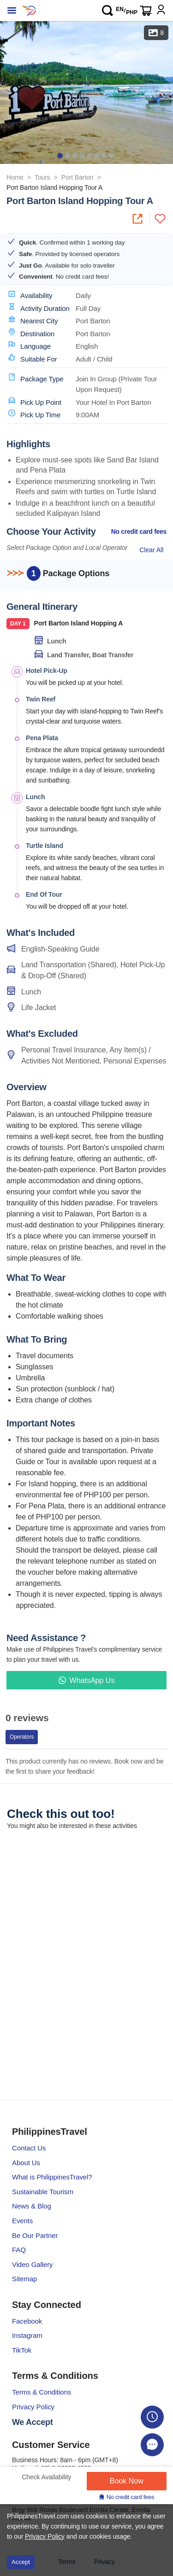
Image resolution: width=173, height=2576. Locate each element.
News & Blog (31, 2206)
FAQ (19, 2250)
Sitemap (24, 2279)
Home (15, 177)
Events (22, 2221)
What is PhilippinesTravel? (52, 2177)
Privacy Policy (33, 2407)
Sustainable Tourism (42, 2192)
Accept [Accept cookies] (21, 2561)
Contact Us (29, 2148)
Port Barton (77, 177)
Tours (42, 177)
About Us (26, 2163)
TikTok (21, 2350)
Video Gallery (32, 2264)
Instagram (27, 2335)
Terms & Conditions (41, 2392)
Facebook (27, 2321)
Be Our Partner (35, 2235)
